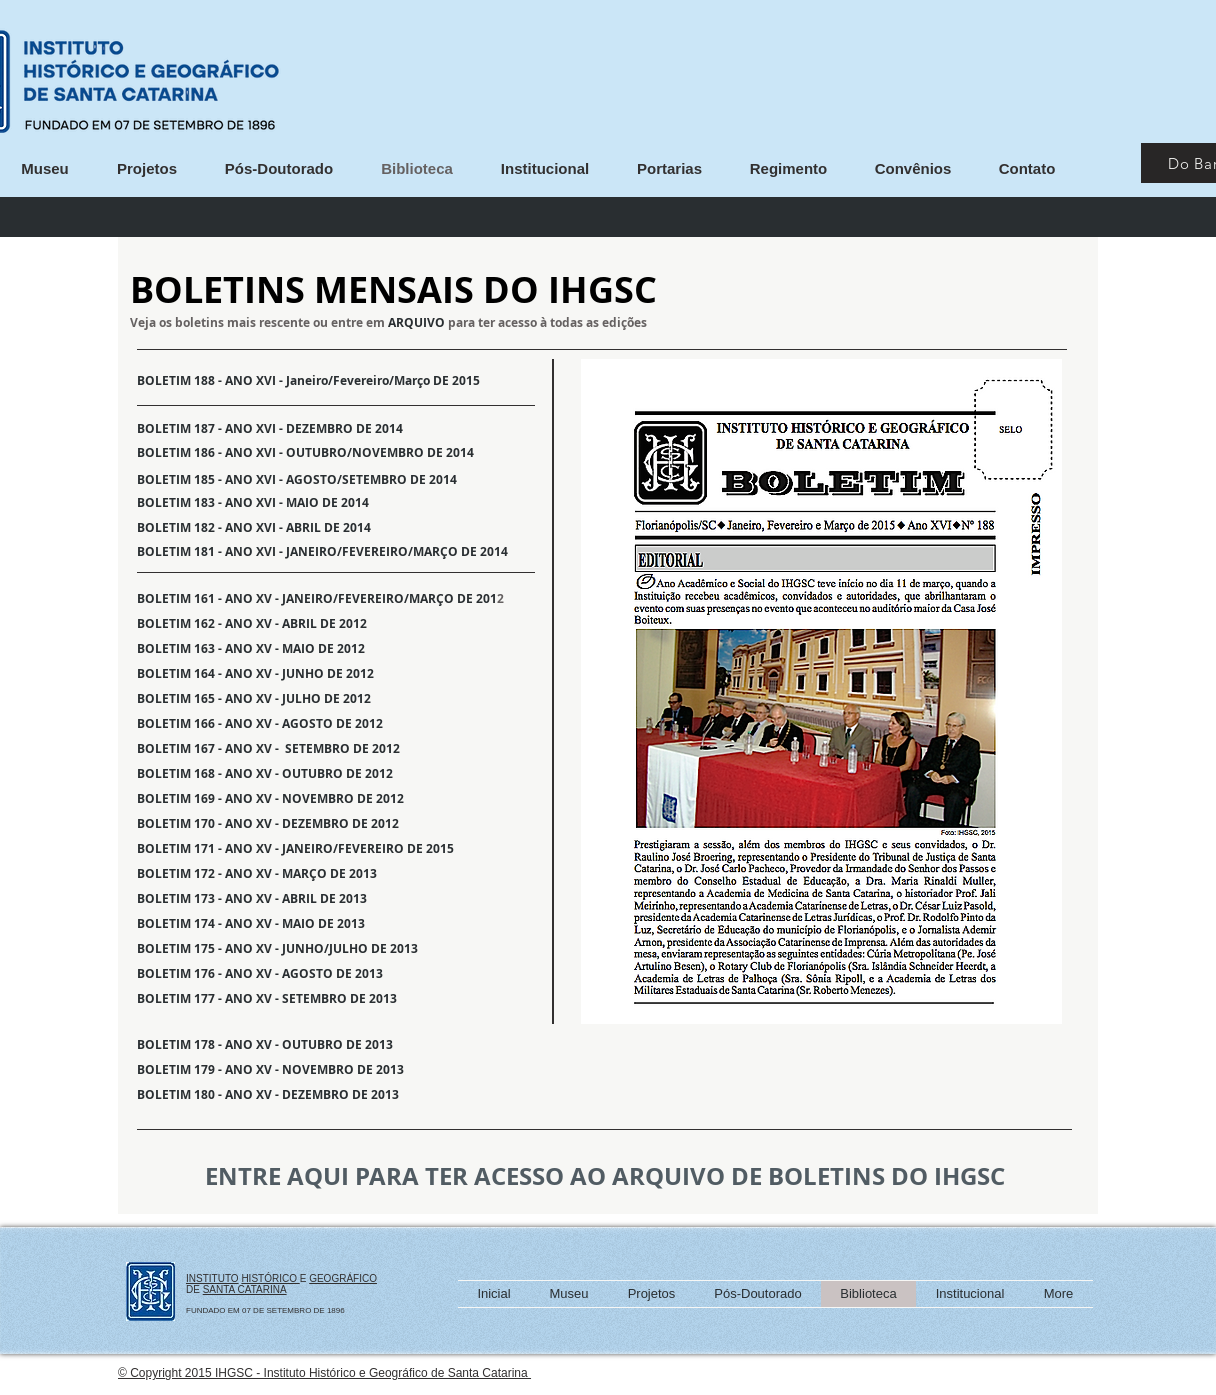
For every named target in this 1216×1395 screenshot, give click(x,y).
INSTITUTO (212, 1278)
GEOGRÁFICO (343, 1278)
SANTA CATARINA (245, 1289)
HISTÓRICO (270, 1278)
